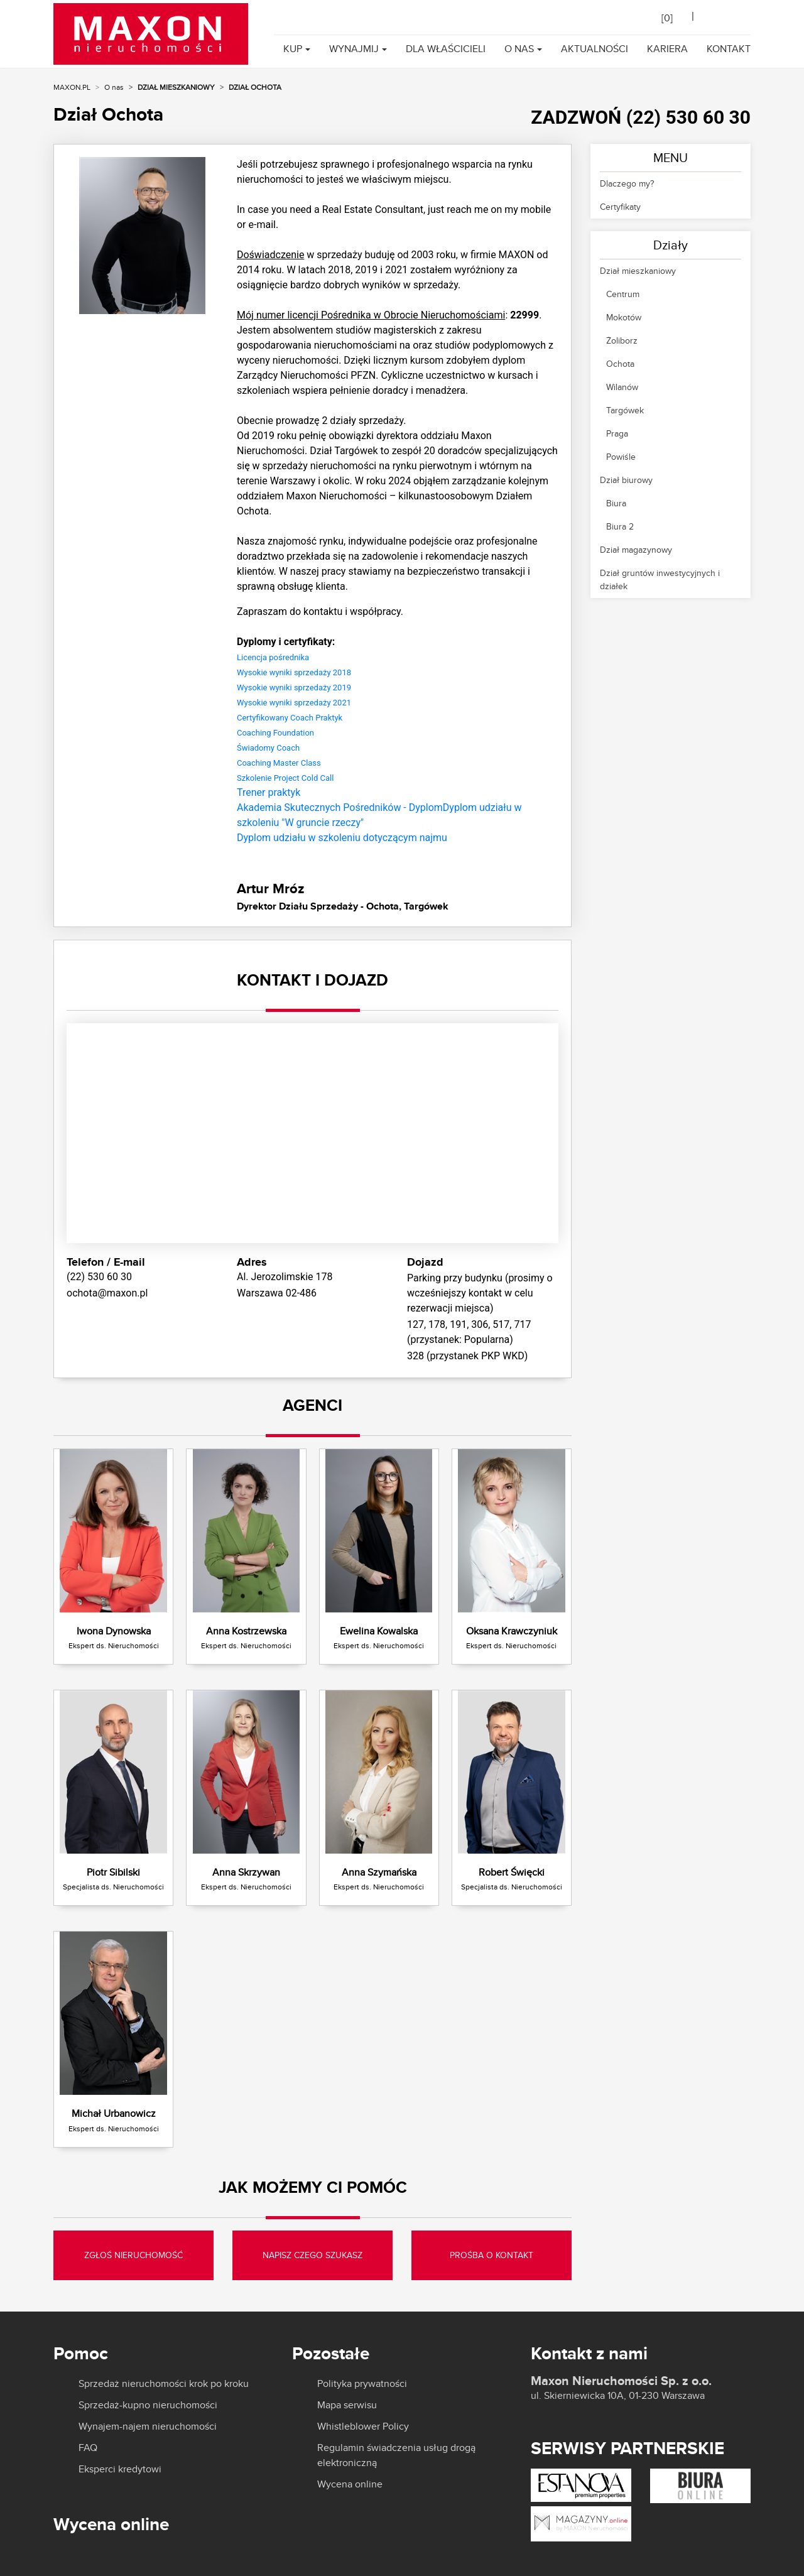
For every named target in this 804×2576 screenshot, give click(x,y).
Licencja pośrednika (273, 657)
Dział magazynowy (636, 549)
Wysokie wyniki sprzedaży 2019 (294, 687)
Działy (670, 245)
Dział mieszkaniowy (176, 87)
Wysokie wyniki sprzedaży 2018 (294, 672)
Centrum (622, 294)
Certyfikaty (620, 206)
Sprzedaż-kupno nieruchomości (148, 2405)
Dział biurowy (626, 480)
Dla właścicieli (446, 48)
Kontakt (729, 48)
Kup (292, 48)
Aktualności (594, 48)
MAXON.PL (71, 87)
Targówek (625, 410)
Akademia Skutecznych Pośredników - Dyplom (340, 807)
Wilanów (622, 387)
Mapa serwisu (347, 2405)
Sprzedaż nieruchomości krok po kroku (164, 2383)
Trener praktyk (268, 792)
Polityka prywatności (362, 2383)
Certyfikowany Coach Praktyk (289, 717)
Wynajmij (354, 48)
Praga (617, 433)
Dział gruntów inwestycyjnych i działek (660, 579)
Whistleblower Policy (363, 2426)
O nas (519, 48)
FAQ (88, 2447)
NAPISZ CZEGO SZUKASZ (312, 2255)
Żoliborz (622, 340)
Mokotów (623, 317)
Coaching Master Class (279, 763)
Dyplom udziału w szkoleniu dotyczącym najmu (342, 838)
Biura (616, 503)
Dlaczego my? (627, 183)
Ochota (620, 363)
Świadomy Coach (268, 748)
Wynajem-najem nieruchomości (148, 2426)
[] (667, 18)
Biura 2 (620, 526)
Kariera (667, 48)
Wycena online (350, 2484)
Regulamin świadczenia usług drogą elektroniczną (396, 2455)
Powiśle (621, 456)
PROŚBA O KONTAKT (491, 2255)
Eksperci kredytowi (120, 2469)
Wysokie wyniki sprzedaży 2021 (294, 702)
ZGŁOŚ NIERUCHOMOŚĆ (133, 2255)
